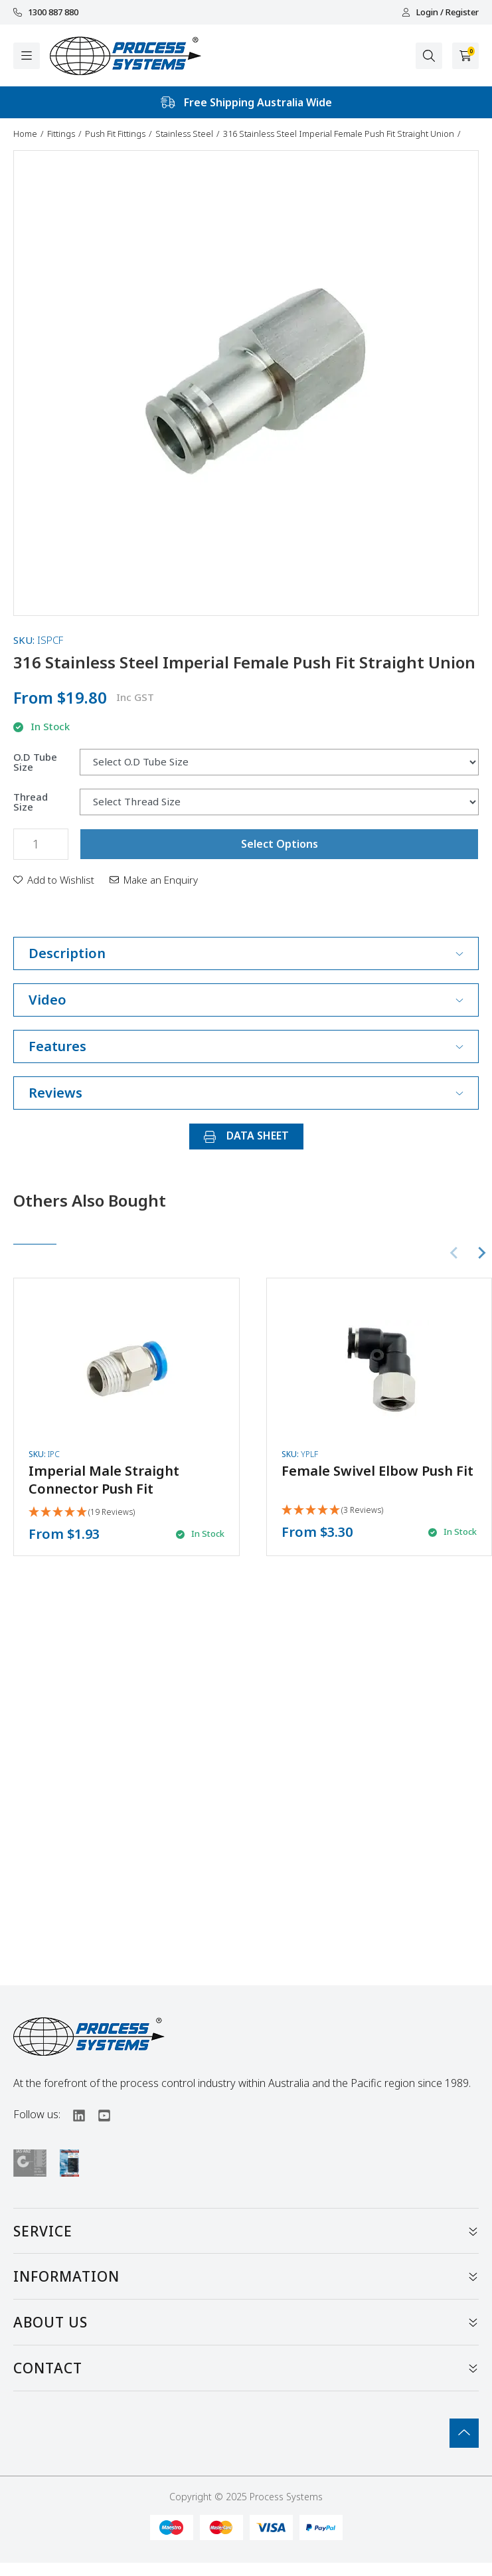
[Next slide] (481, 1253)
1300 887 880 (45, 12)
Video (246, 1000)
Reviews (246, 1093)
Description (246, 953)
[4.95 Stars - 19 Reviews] (82, 1512)
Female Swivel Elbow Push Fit (377, 1471)
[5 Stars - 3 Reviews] (332, 1510)
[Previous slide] (454, 1253)
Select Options (279, 844)
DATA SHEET (246, 1135)
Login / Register (440, 12)
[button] (53, 879)
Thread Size (30, 802)
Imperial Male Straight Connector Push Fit (104, 1480)
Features (246, 1046)
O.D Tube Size (35, 762)
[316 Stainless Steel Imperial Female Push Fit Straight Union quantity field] (40, 844)
